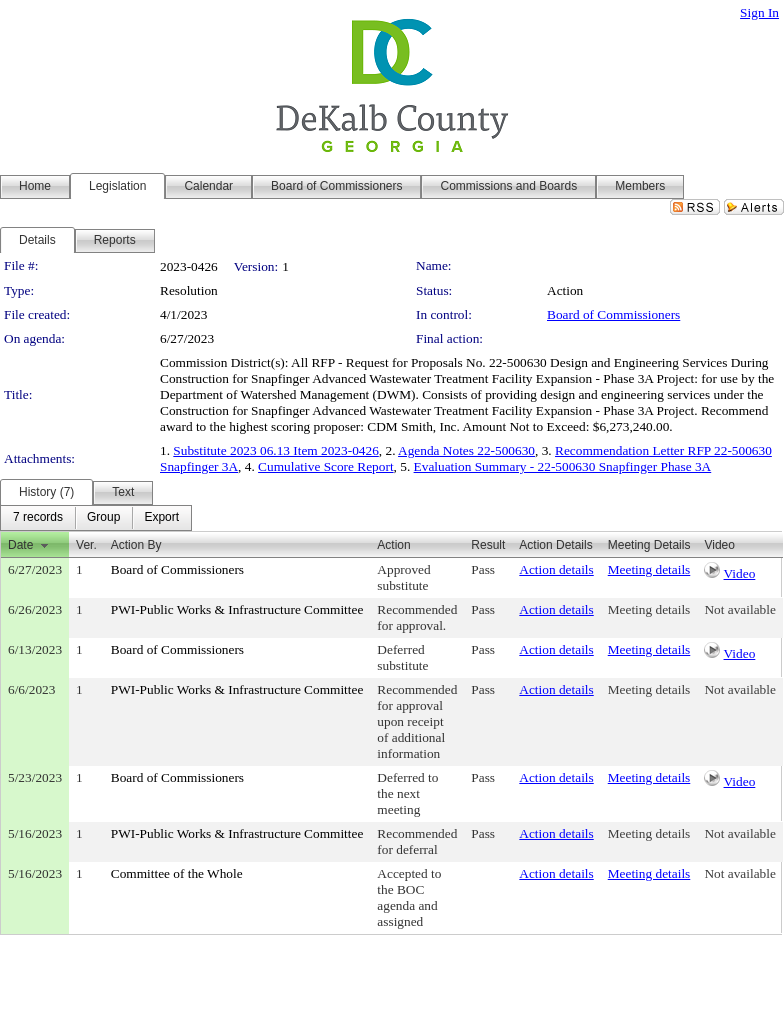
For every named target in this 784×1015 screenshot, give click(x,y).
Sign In (759, 12)
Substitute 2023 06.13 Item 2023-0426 (275, 450)
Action (393, 545)
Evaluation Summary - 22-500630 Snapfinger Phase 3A (563, 466)
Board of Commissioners (613, 314)
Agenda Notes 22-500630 (466, 450)
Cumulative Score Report (325, 466)
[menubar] (96, 518)
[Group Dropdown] (103, 518)
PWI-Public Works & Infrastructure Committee (237, 609)
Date (20, 545)
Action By (136, 545)
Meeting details (649, 569)
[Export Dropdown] (161, 518)
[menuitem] (38, 518)
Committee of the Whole (177, 873)
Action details (556, 569)
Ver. (86, 545)
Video (740, 573)
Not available (739, 609)
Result (488, 545)
